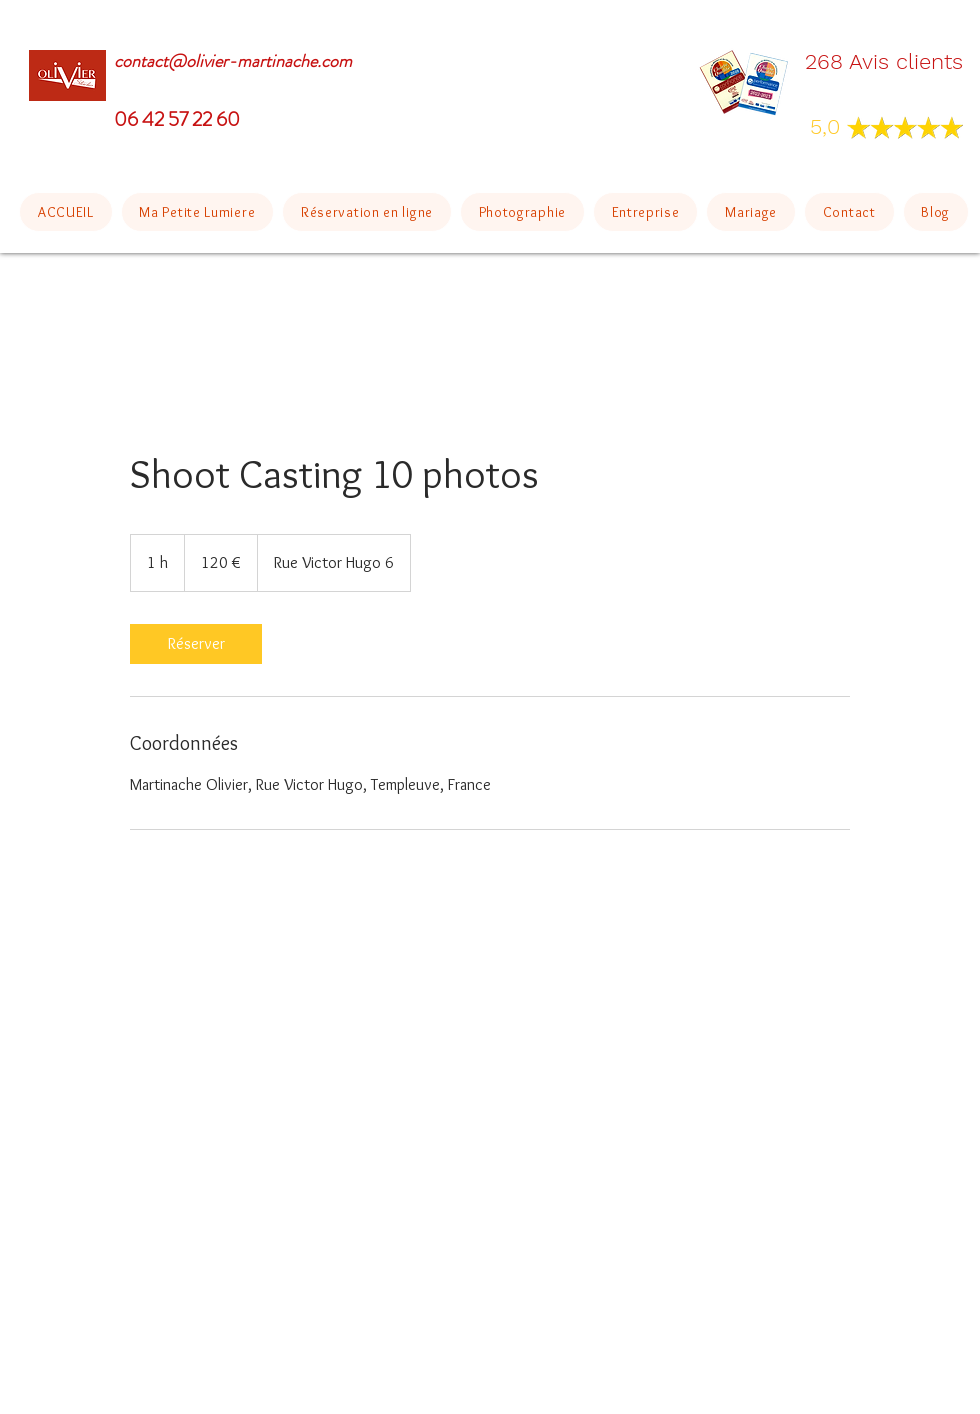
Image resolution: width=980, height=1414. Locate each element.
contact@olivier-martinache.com (233, 61)
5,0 (828, 126)
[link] (196, 644)
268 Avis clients (884, 61)
